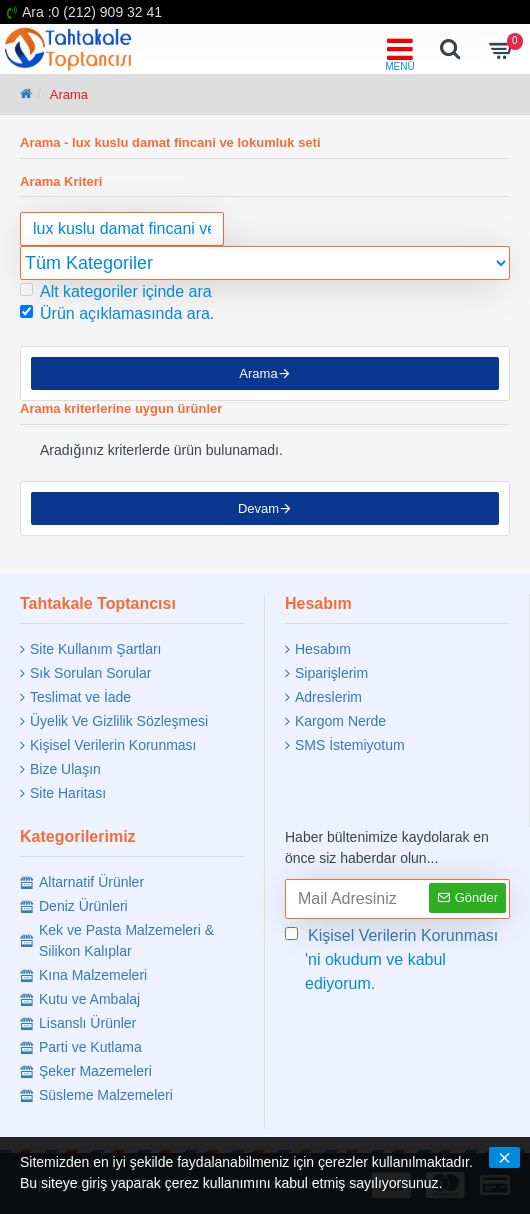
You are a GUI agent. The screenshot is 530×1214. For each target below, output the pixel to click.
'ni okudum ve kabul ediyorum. (393, 958)
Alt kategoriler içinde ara (116, 291)
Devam (258, 508)
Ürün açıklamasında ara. (117, 313)
